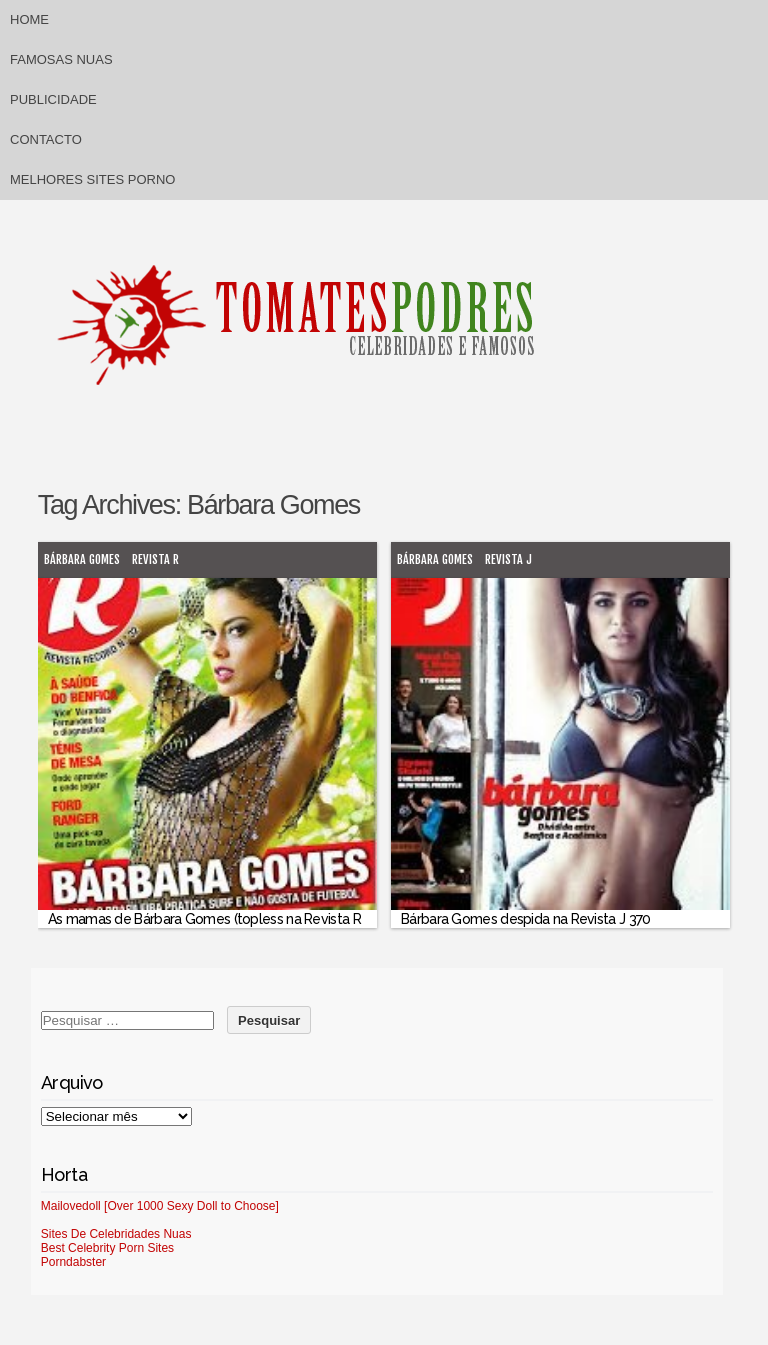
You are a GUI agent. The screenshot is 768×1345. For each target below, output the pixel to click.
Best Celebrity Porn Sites (107, 1248)
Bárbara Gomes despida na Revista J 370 (525, 919)
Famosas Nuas (61, 59)
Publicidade (53, 99)
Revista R (155, 559)
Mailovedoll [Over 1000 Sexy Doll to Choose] (160, 1206)
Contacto (46, 139)
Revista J (508, 559)
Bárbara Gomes (82, 559)
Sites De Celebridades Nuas (116, 1234)
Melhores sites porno (92, 179)
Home (29, 19)
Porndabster (73, 1262)
